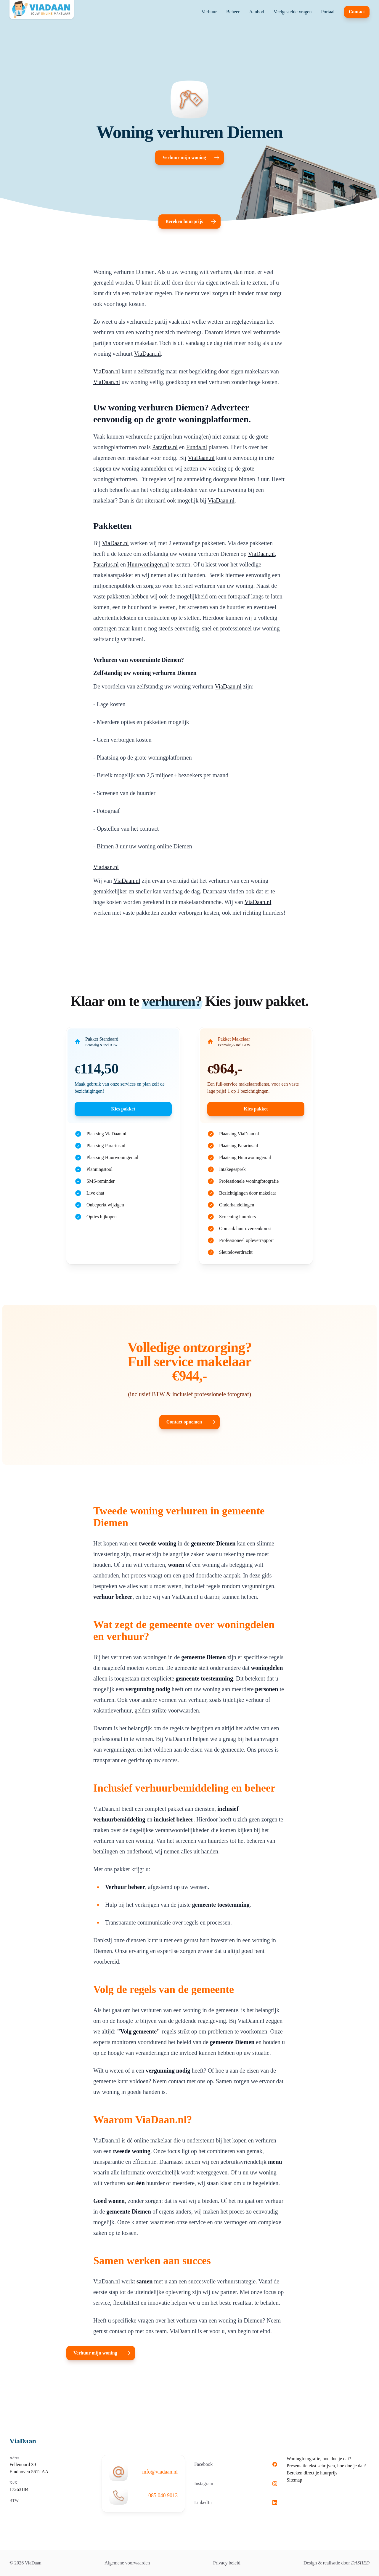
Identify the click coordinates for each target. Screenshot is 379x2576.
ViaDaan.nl (147, 353)
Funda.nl (196, 447)
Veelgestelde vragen (292, 11)
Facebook (235, 2464)
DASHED (360, 2562)
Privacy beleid (226, 2562)
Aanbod (256, 11)
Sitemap (294, 2479)
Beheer (233, 11)
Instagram (235, 2483)
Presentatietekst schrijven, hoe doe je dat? (326, 2465)
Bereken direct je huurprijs (312, 2472)
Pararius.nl (165, 447)
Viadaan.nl (106, 867)
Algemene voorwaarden (127, 2562)
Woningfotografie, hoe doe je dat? (319, 2458)
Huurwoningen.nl (148, 564)
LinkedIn (235, 2502)
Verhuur (209, 11)
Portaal (327, 11)
